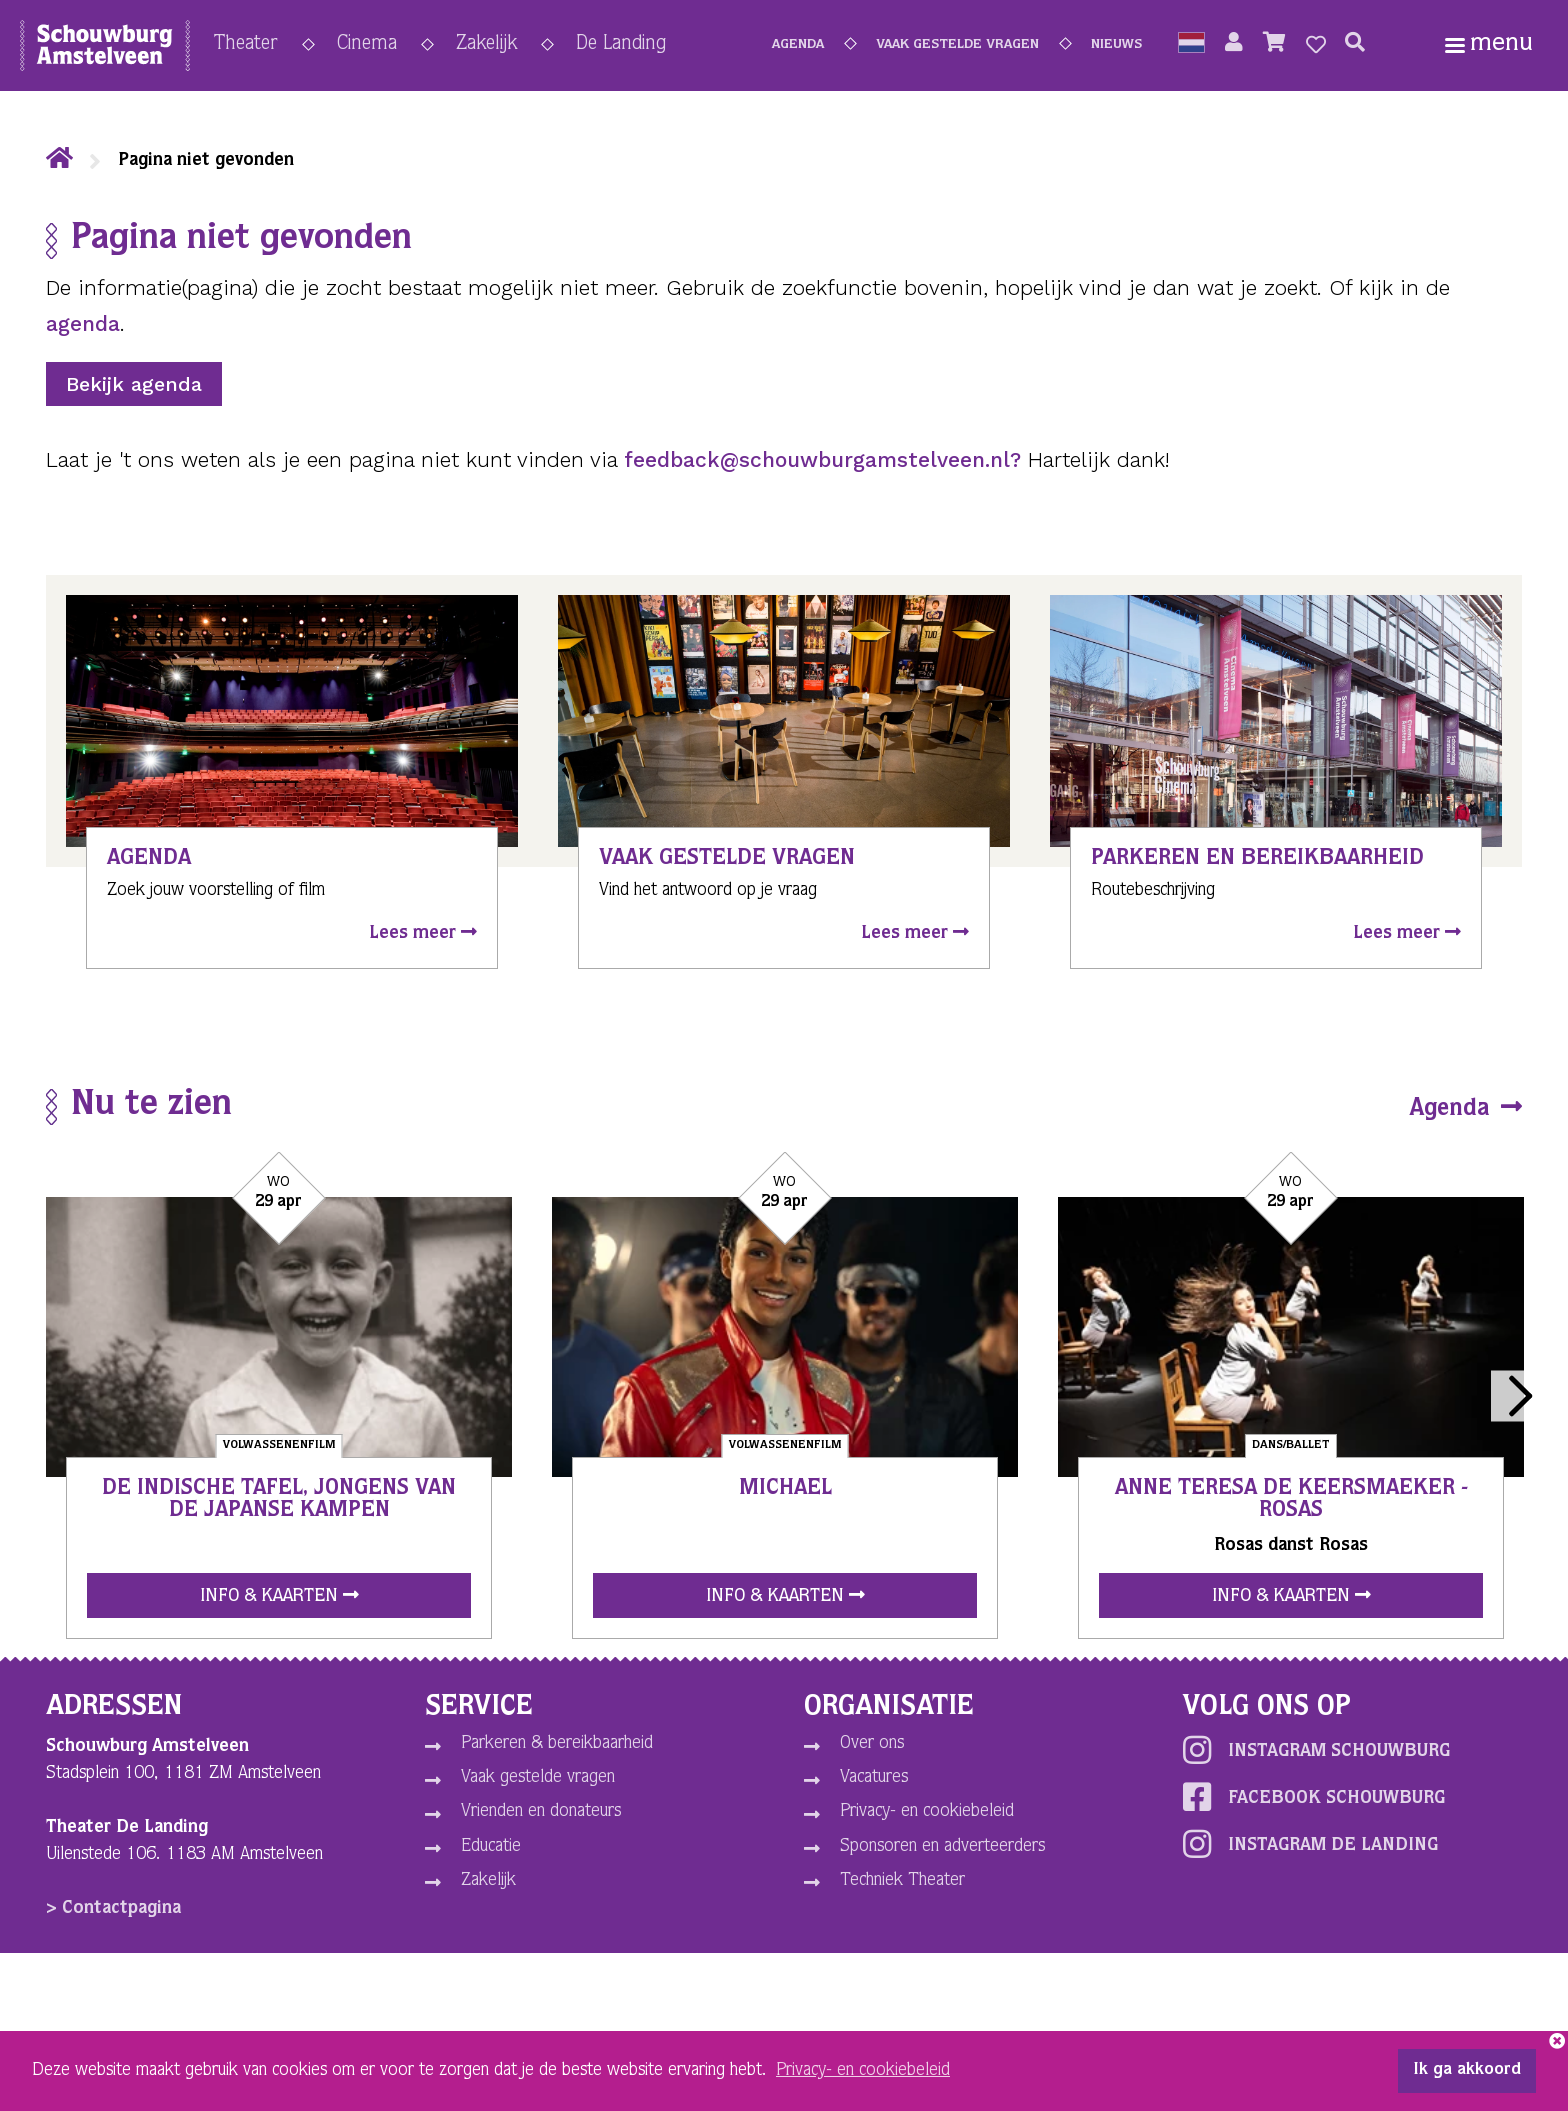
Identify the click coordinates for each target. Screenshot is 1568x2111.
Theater (246, 45)
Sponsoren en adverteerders (942, 1847)
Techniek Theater (902, 1881)
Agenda (798, 45)
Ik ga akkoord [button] (1467, 2071)
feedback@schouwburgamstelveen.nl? (822, 459)
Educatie (491, 1847)
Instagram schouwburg (1316, 1750)
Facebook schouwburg (1314, 1797)
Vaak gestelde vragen (957, 45)
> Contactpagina (113, 1909)
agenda (83, 323)
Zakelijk (486, 45)
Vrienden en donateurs (541, 1812)
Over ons (872, 1744)
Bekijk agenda (134, 384)
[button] (1191, 45)
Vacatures (874, 1778)
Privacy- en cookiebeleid (927, 1812)
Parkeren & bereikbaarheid (557, 1744)
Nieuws (1116, 45)
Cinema (367, 45)
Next (1516, 1395)
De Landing (621, 45)
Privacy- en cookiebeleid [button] (863, 2071)
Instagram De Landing (1310, 1844)
